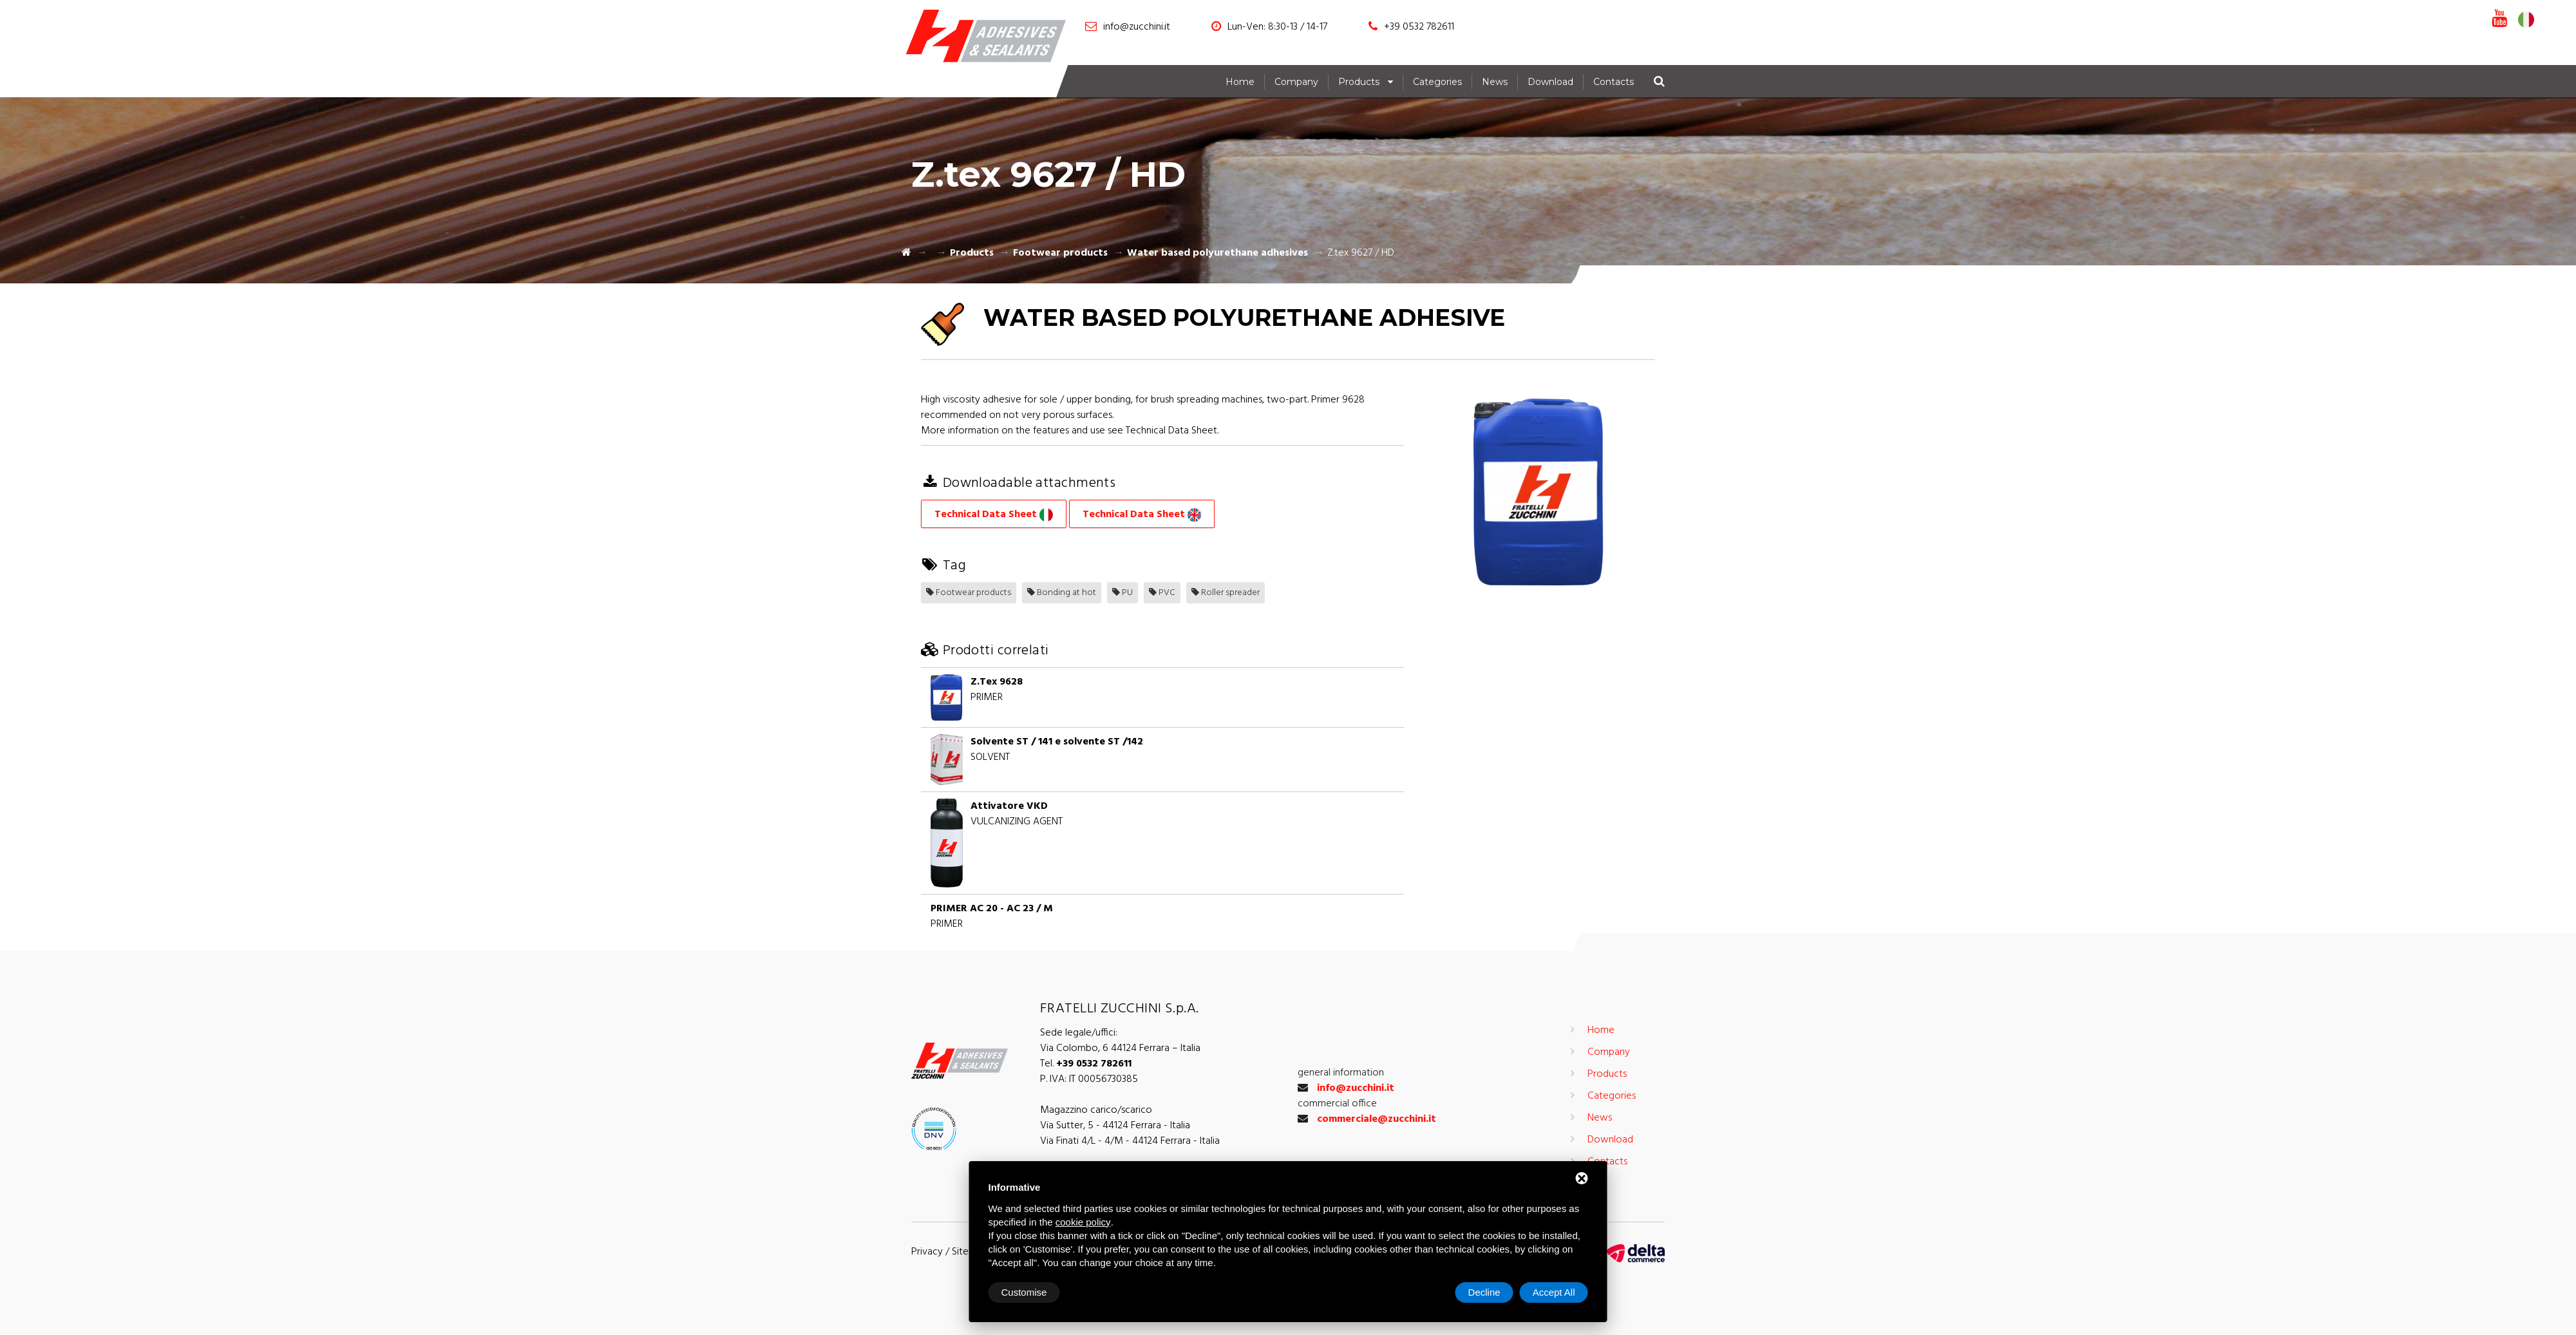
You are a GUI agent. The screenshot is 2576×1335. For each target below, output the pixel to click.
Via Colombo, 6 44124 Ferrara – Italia (1120, 1048)
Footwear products (1060, 253)
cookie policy (1083, 1222)
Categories (1437, 82)
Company (1296, 82)
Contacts (1613, 82)
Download (1550, 82)
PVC (1162, 592)
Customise (1024, 1292)
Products (1358, 82)
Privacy (927, 1252)
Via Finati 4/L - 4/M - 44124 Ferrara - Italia (1130, 1141)
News (1495, 82)
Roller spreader (1225, 592)
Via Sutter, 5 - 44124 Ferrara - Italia (1115, 1125)
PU (1122, 592)
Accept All (1554, 1292)
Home (1240, 82)
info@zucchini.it (1136, 27)
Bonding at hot (1061, 592)
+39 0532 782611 (1419, 27)
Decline (1484, 1292)
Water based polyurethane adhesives (1217, 253)
